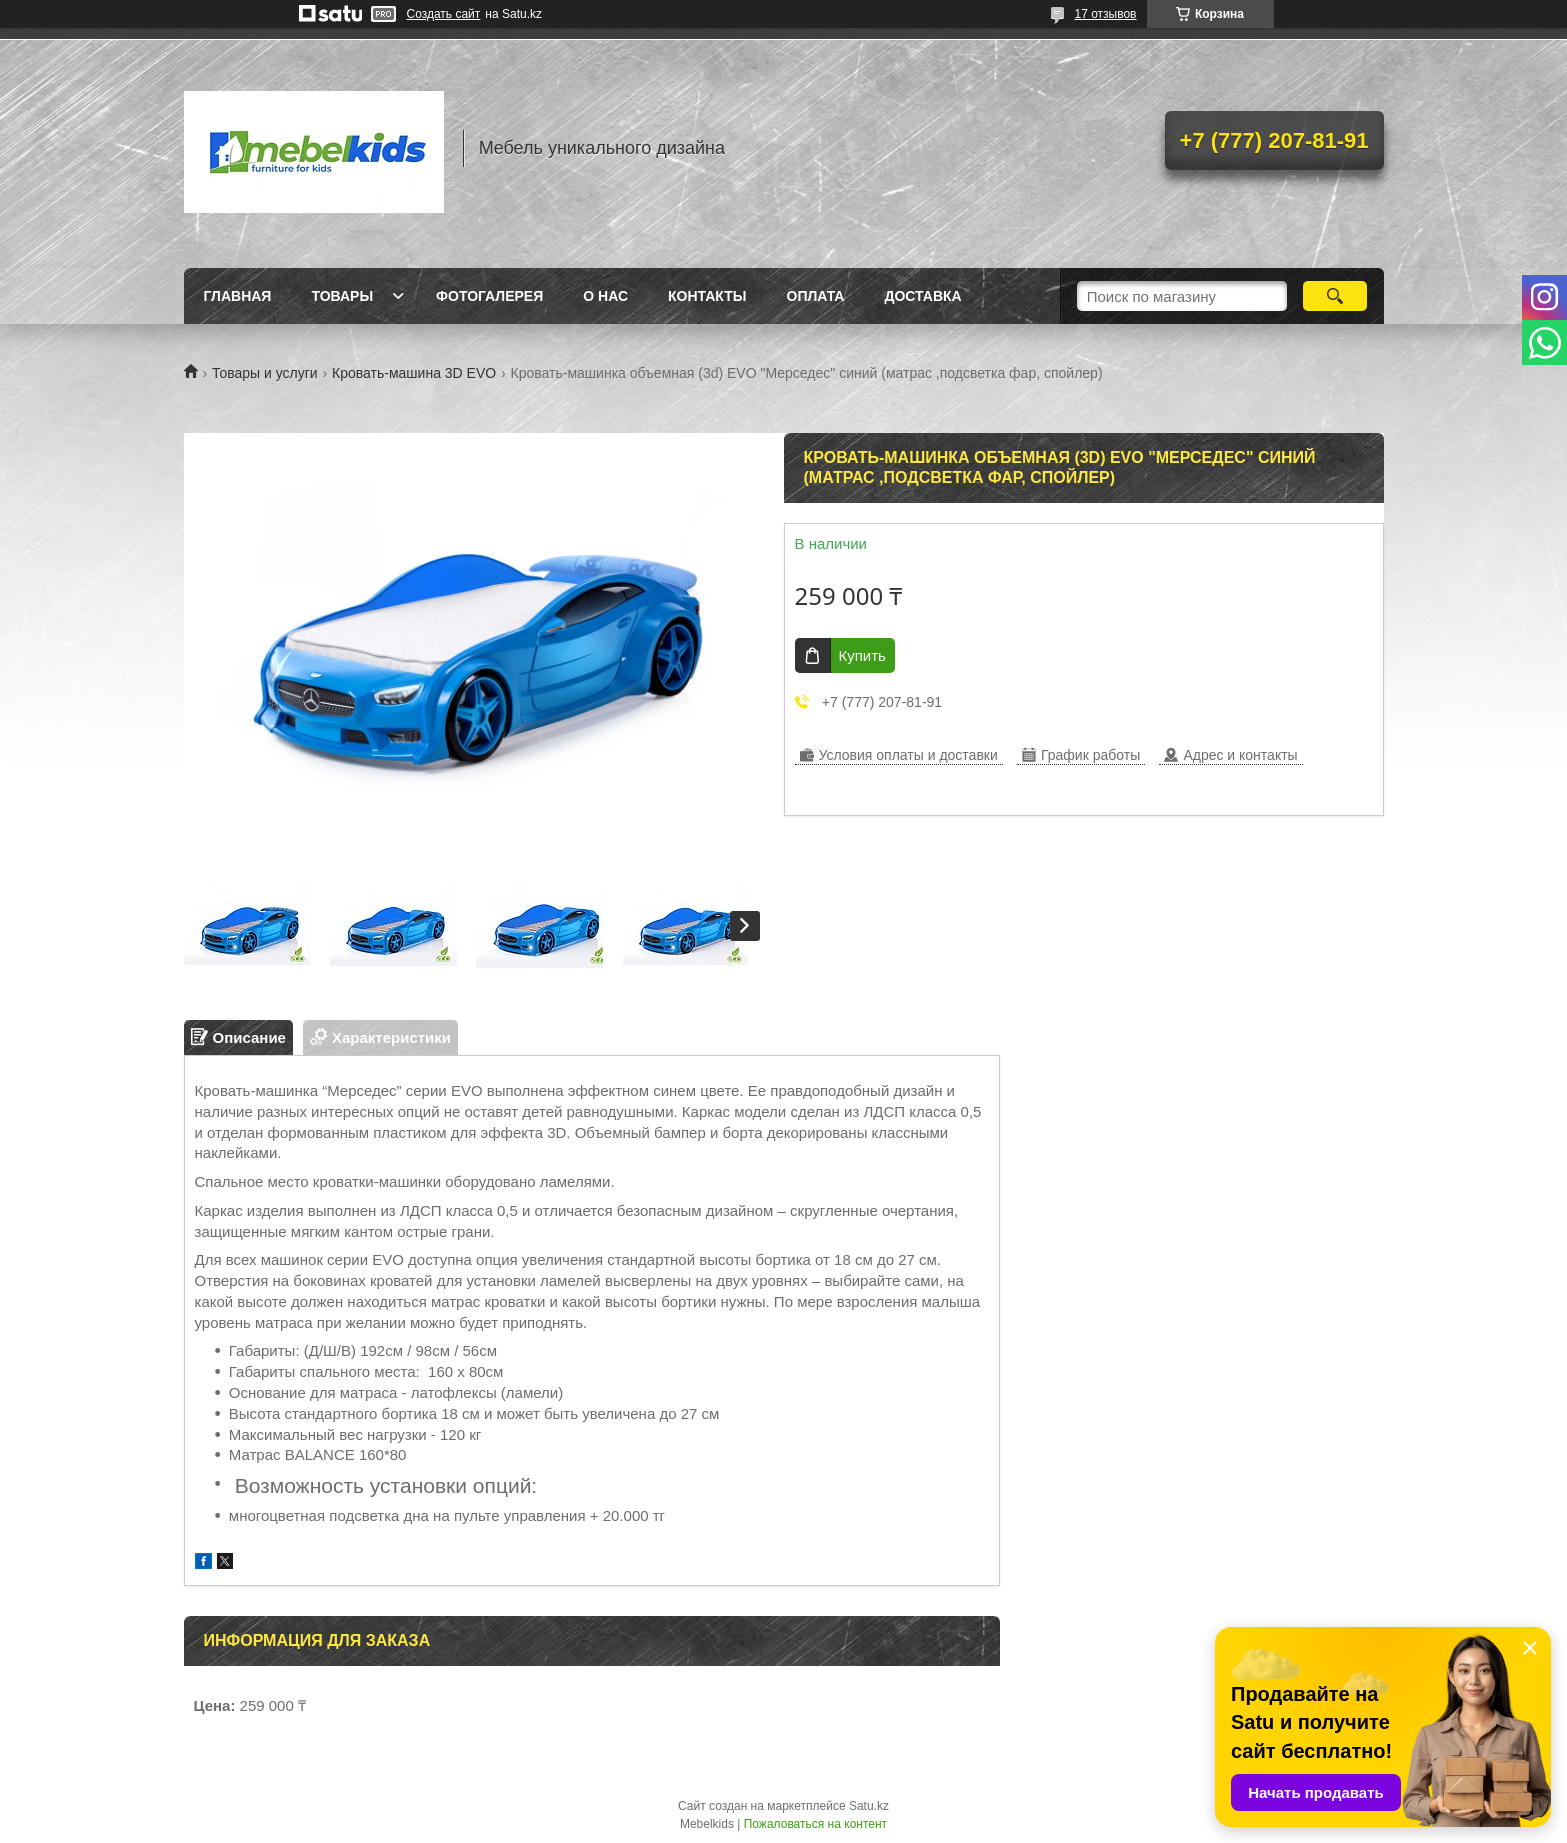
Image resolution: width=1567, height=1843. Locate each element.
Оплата (816, 296)
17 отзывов (1105, 14)
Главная (238, 296)
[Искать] (1335, 296)
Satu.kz (869, 1806)
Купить (862, 655)
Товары (342, 296)
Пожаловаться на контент (815, 1824)
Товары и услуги (265, 373)
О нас (605, 296)
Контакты (707, 296)
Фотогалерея (489, 296)
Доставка (922, 296)
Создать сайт (444, 14)
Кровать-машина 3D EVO (414, 373)
